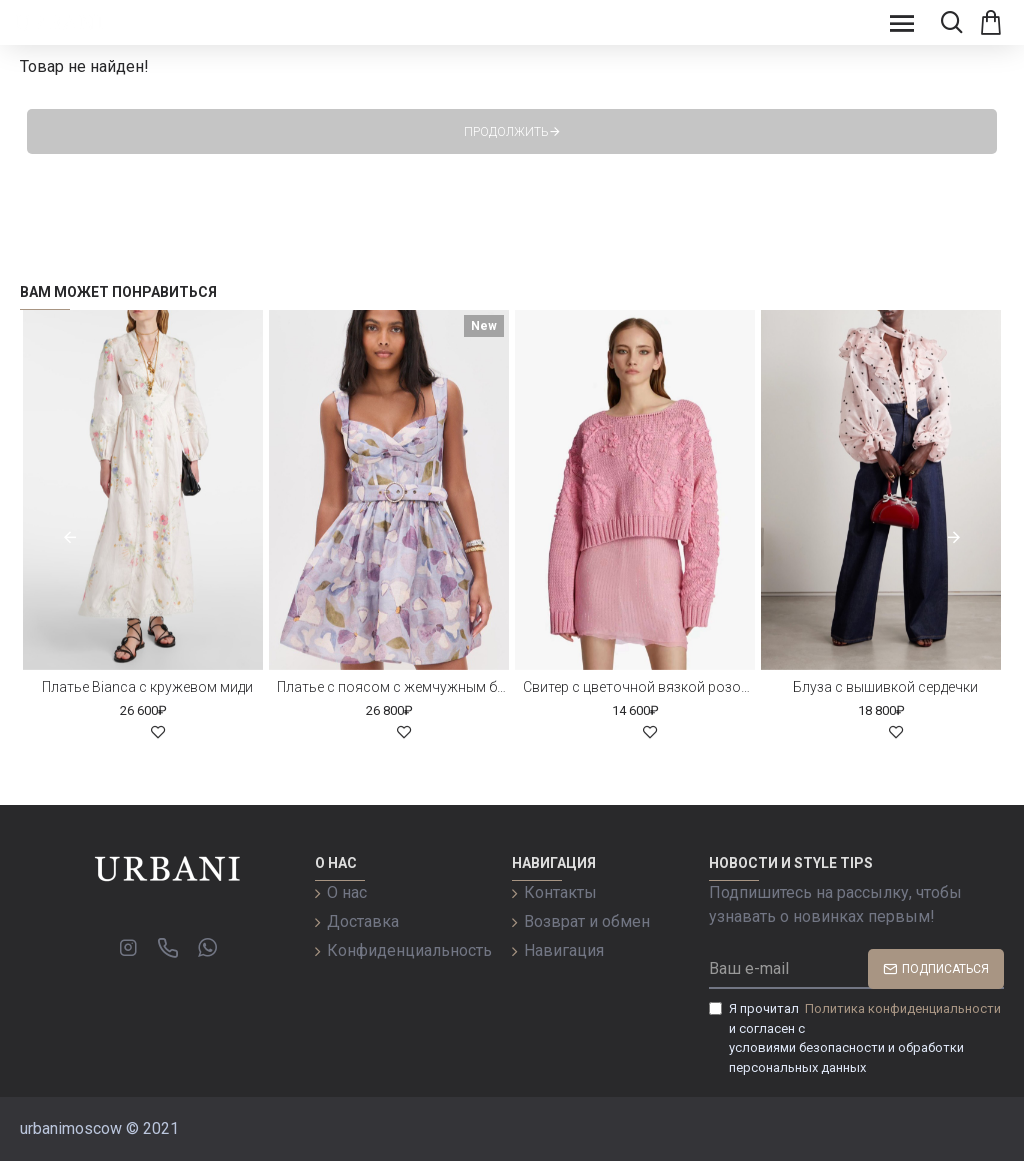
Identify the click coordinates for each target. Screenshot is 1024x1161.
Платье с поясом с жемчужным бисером (393, 687)
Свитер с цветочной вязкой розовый (639, 687)
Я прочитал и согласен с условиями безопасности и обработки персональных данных (856, 1037)
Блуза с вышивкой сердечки (885, 687)
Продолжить (506, 132)
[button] (70, 537)
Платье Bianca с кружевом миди (147, 687)
